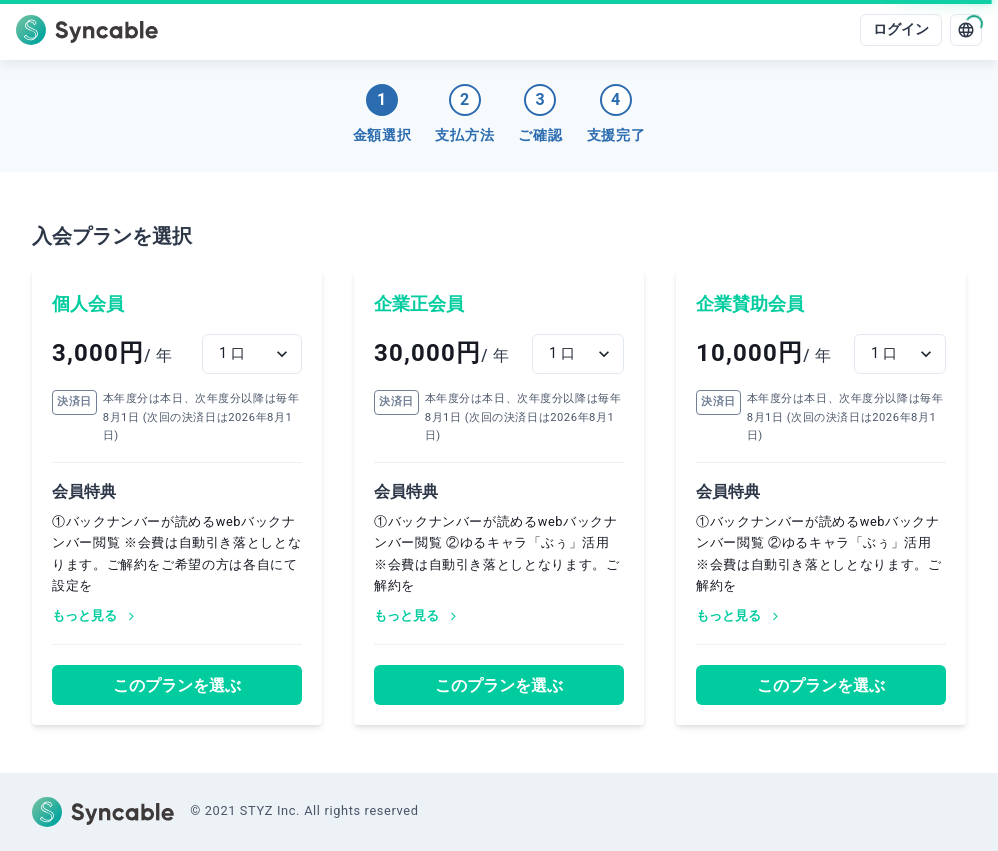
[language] (966, 30)
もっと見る (95, 615)
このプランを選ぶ (177, 685)
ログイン (901, 29)
